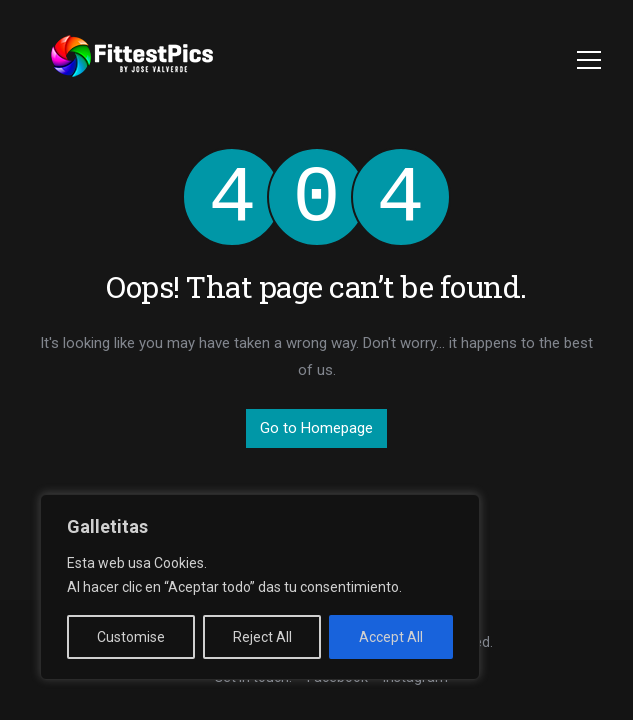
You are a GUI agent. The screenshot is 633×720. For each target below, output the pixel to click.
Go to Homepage (316, 428)
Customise (131, 637)
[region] (260, 587)
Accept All (391, 637)
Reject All (262, 637)
